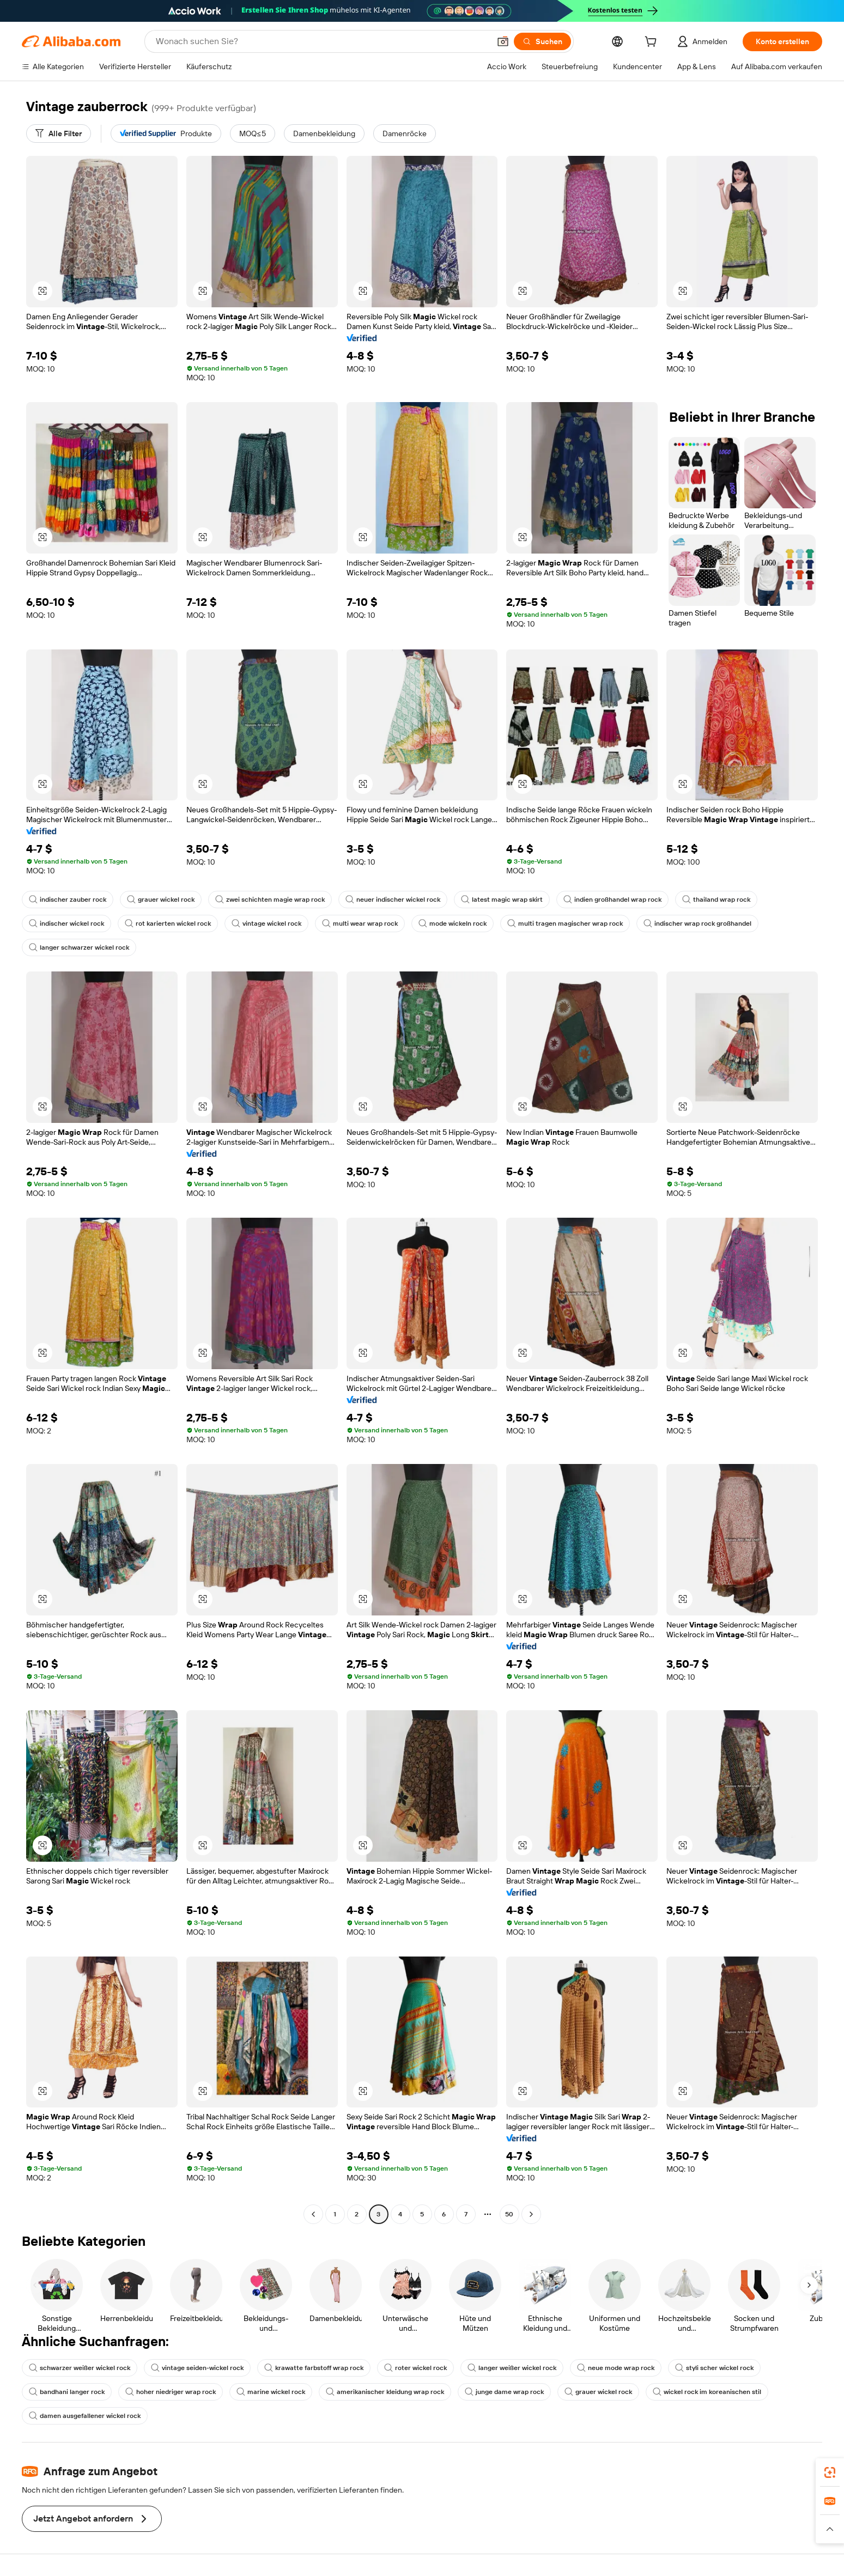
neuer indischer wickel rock (392, 899)
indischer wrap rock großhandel (697, 923)
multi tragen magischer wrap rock (565, 923)
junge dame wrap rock (504, 2391)
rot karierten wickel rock (168, 923)
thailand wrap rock (716, 899)
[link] (830, 2472)
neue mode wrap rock (615, 2368)
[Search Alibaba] (322, 41)
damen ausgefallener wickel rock (85, 2415)
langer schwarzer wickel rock (79, 947)
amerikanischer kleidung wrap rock (385, 2391)
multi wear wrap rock (360, 923)
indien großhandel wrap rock (612, 899)
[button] (502, 41)
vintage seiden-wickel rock (197, 2368)
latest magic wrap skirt (502, 899)
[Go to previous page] (313, 2214)
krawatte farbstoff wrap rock (313, 2368)
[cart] (653, 43)
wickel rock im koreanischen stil (707, 2391)
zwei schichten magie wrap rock (270, 899)
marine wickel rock (270, 2391)
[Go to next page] (531, 2214)
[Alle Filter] (58, 133)
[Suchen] (542, 41)
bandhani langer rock (67, 2391)
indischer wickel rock (66, 923)
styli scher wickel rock (714, 2368)
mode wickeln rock (452, 923)
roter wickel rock (415, 2368)
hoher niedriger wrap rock (170, 2391)
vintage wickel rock (266, 923)
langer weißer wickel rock (511, 2368)
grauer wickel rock (161, 899)
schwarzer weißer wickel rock (79, 2368)
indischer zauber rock (67, 899)
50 (509, 2214)
